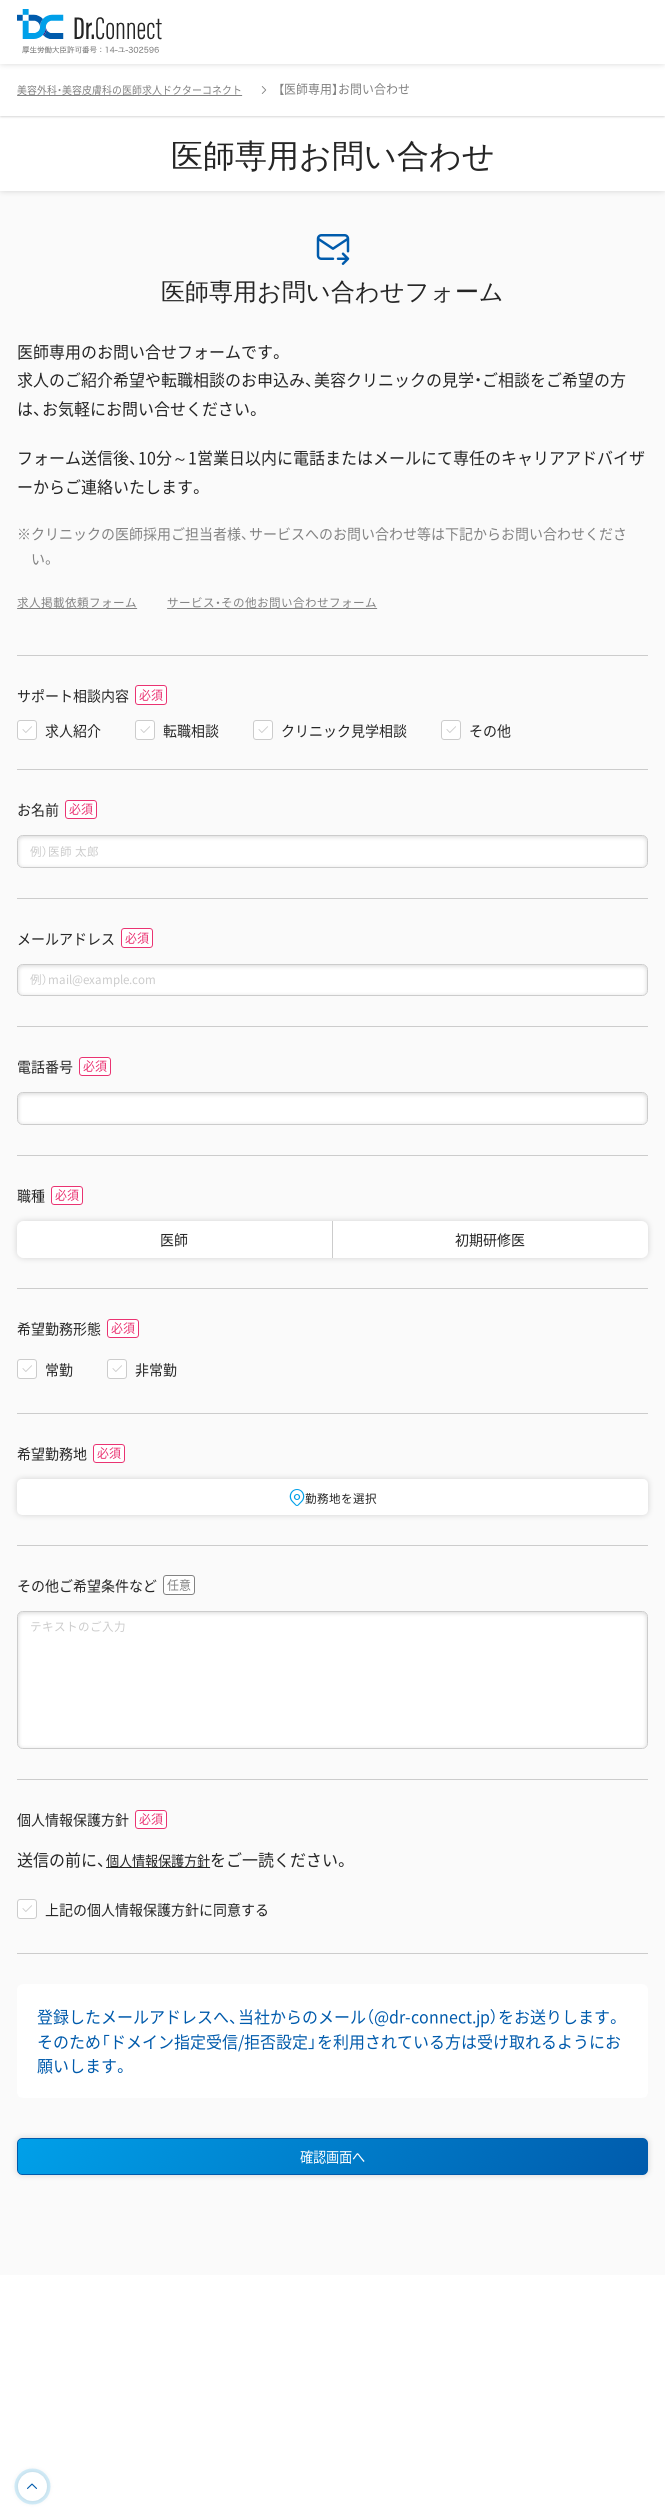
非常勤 (156, 1388)
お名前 (38, 809)
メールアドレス (66, 944)
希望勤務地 (52, 1472)
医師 (174, 1258)
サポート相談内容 (73, 695)
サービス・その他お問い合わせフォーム (309, 601)
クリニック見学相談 (344, 730)
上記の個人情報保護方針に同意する (157, 1959)
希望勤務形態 (59, 1347)
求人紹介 (73, 730)
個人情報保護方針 (73, 1870)
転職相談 (191, 730)
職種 (31, 1214)
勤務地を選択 (333, 1516)
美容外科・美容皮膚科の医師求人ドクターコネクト (152, 89)
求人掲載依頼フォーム (87, 601)
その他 (490, 730)
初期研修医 (490, 1258)
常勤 (59, 1388)
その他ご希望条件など (87, 1607)
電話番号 (45, 1079)
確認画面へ (333, 2210)
